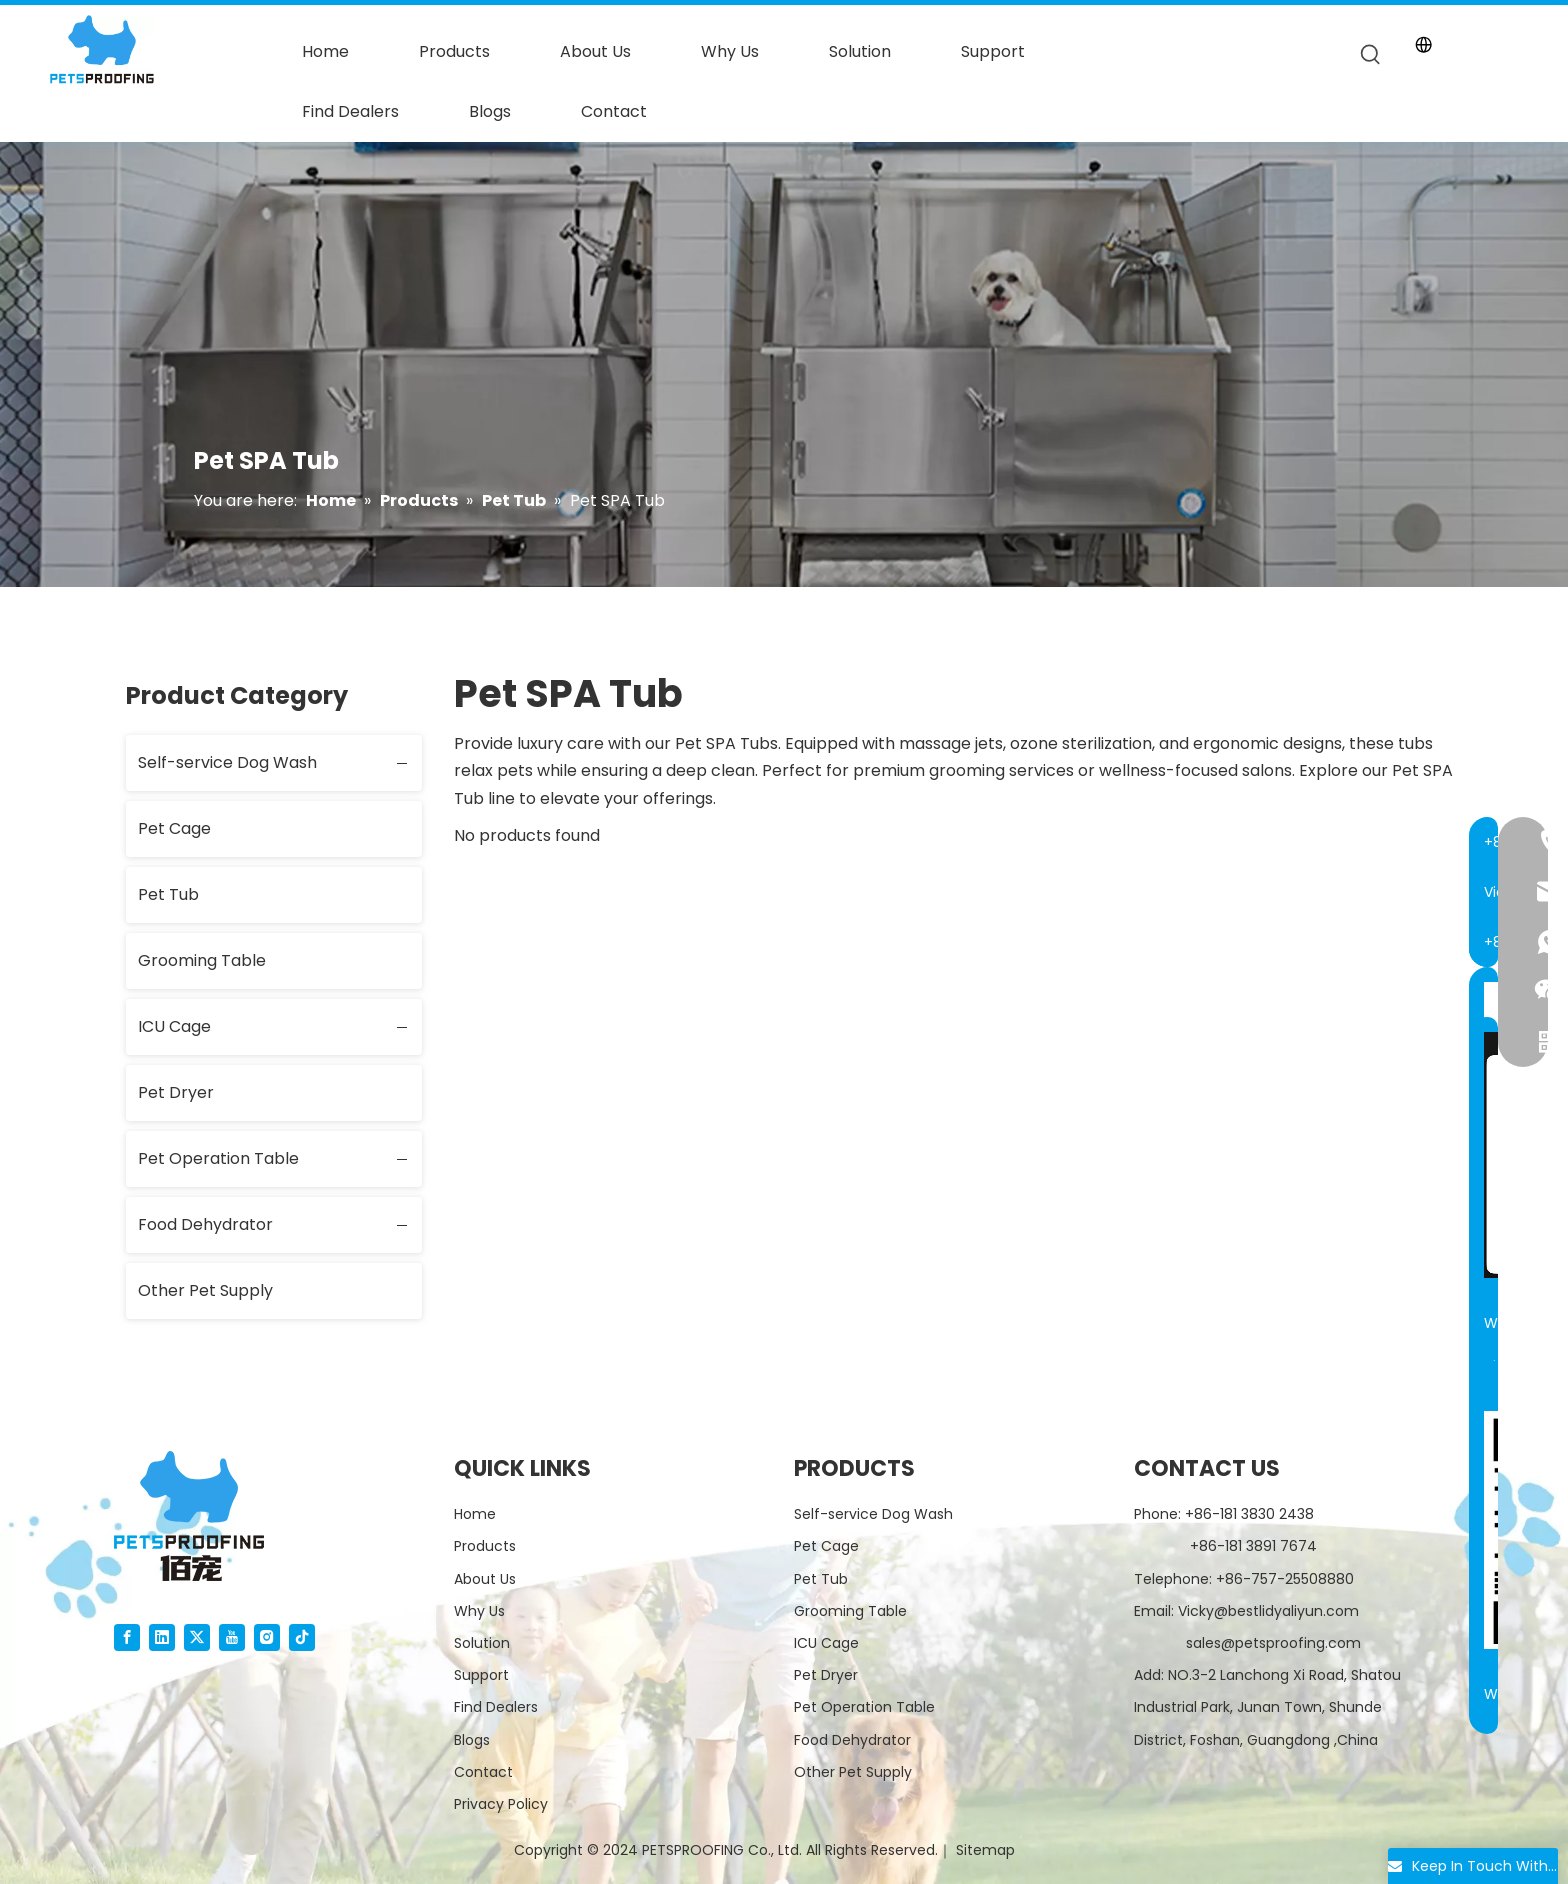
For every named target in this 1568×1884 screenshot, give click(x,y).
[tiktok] (302, 1637)
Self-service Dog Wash (227, 762)
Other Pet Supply (205, 1290)
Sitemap (985, 1850)
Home (475, 1514)
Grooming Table (202, 960)
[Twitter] (197, 1637)
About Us (485, 1579)
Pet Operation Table (218, 1158)
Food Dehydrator (205, 1224)
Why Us (479, 1611)
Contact (483, 1772)
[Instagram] (267, 1637)
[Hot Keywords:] (1371, 55)
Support (481, 1675)
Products (485, 1546)
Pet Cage (174, 828)
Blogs (472, 1740)
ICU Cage (174, 1026)
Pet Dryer (176, 1092)
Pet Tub (168, 894)
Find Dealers (496, 1707)
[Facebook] (127, 1637)
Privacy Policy (501, 1804)
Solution (482, 1643)
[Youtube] (232, 1637)
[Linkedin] (162, 1637)
